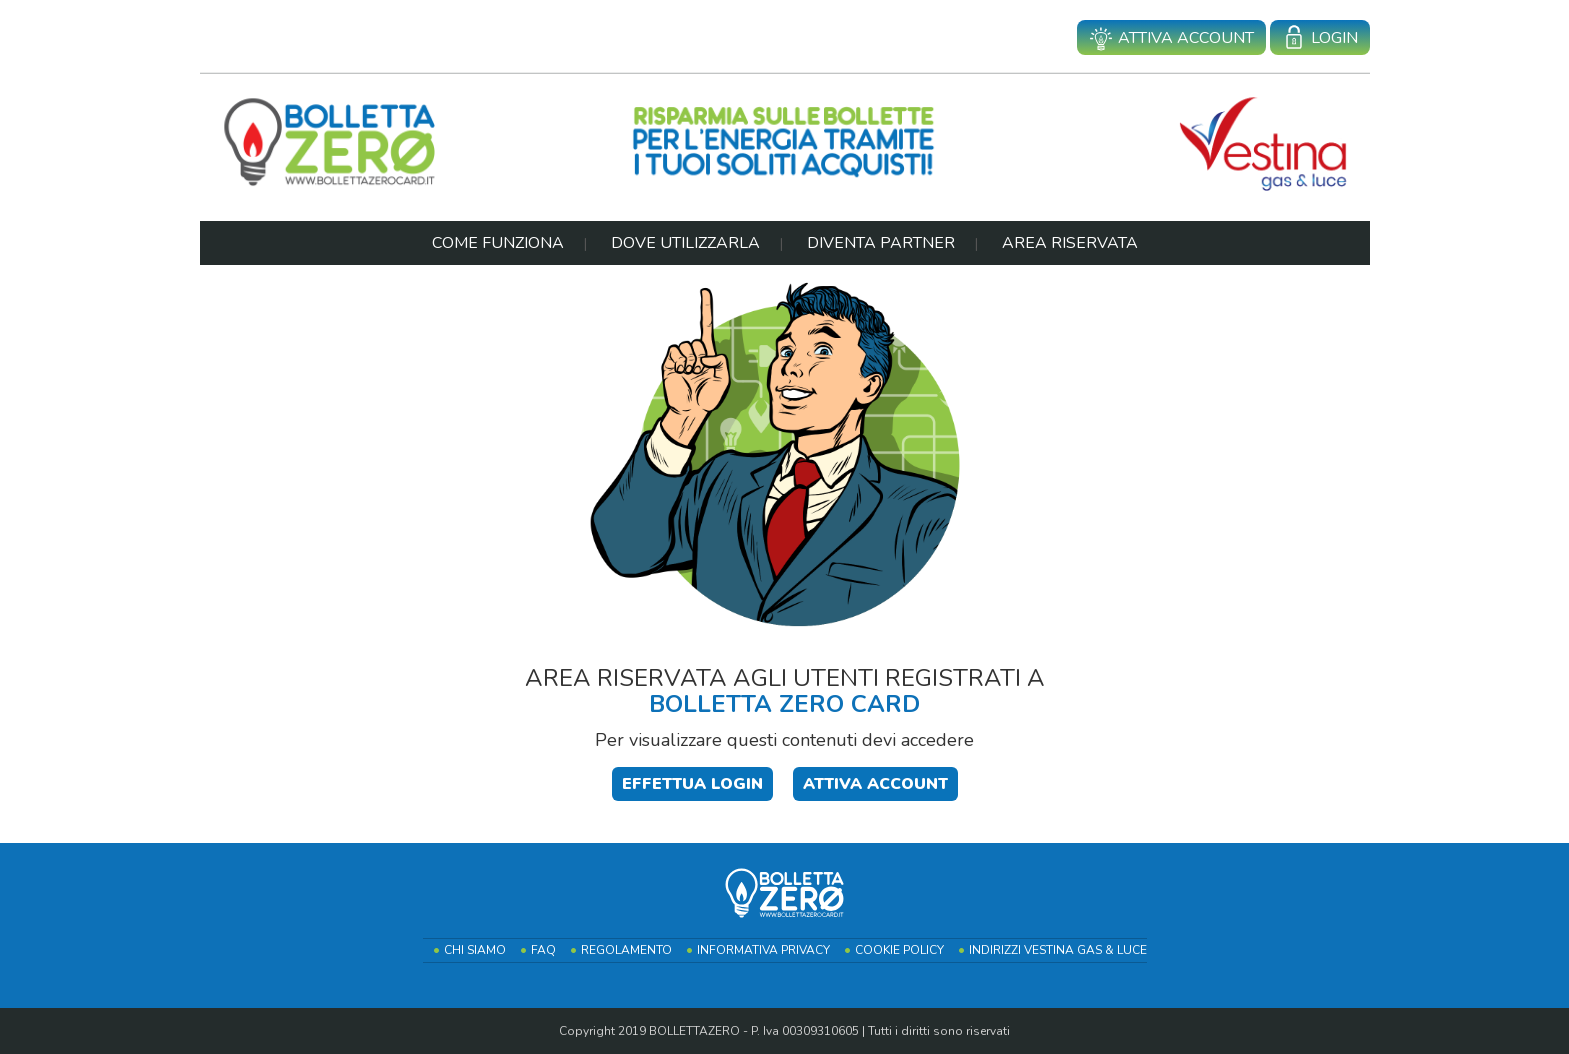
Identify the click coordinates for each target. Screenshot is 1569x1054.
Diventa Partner (881, 243)
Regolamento (626, 950)
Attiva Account (875, 784)
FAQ (543, 950)
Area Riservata (1070, 243)
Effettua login (692, 784)
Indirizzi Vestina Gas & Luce (1058, 950)
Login (1320, 39)
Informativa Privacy (763, 950)
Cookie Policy (899, 950)
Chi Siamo (475, 950)
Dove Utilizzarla (685, 243)
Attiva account (1171, 39)
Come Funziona (498, 243)
